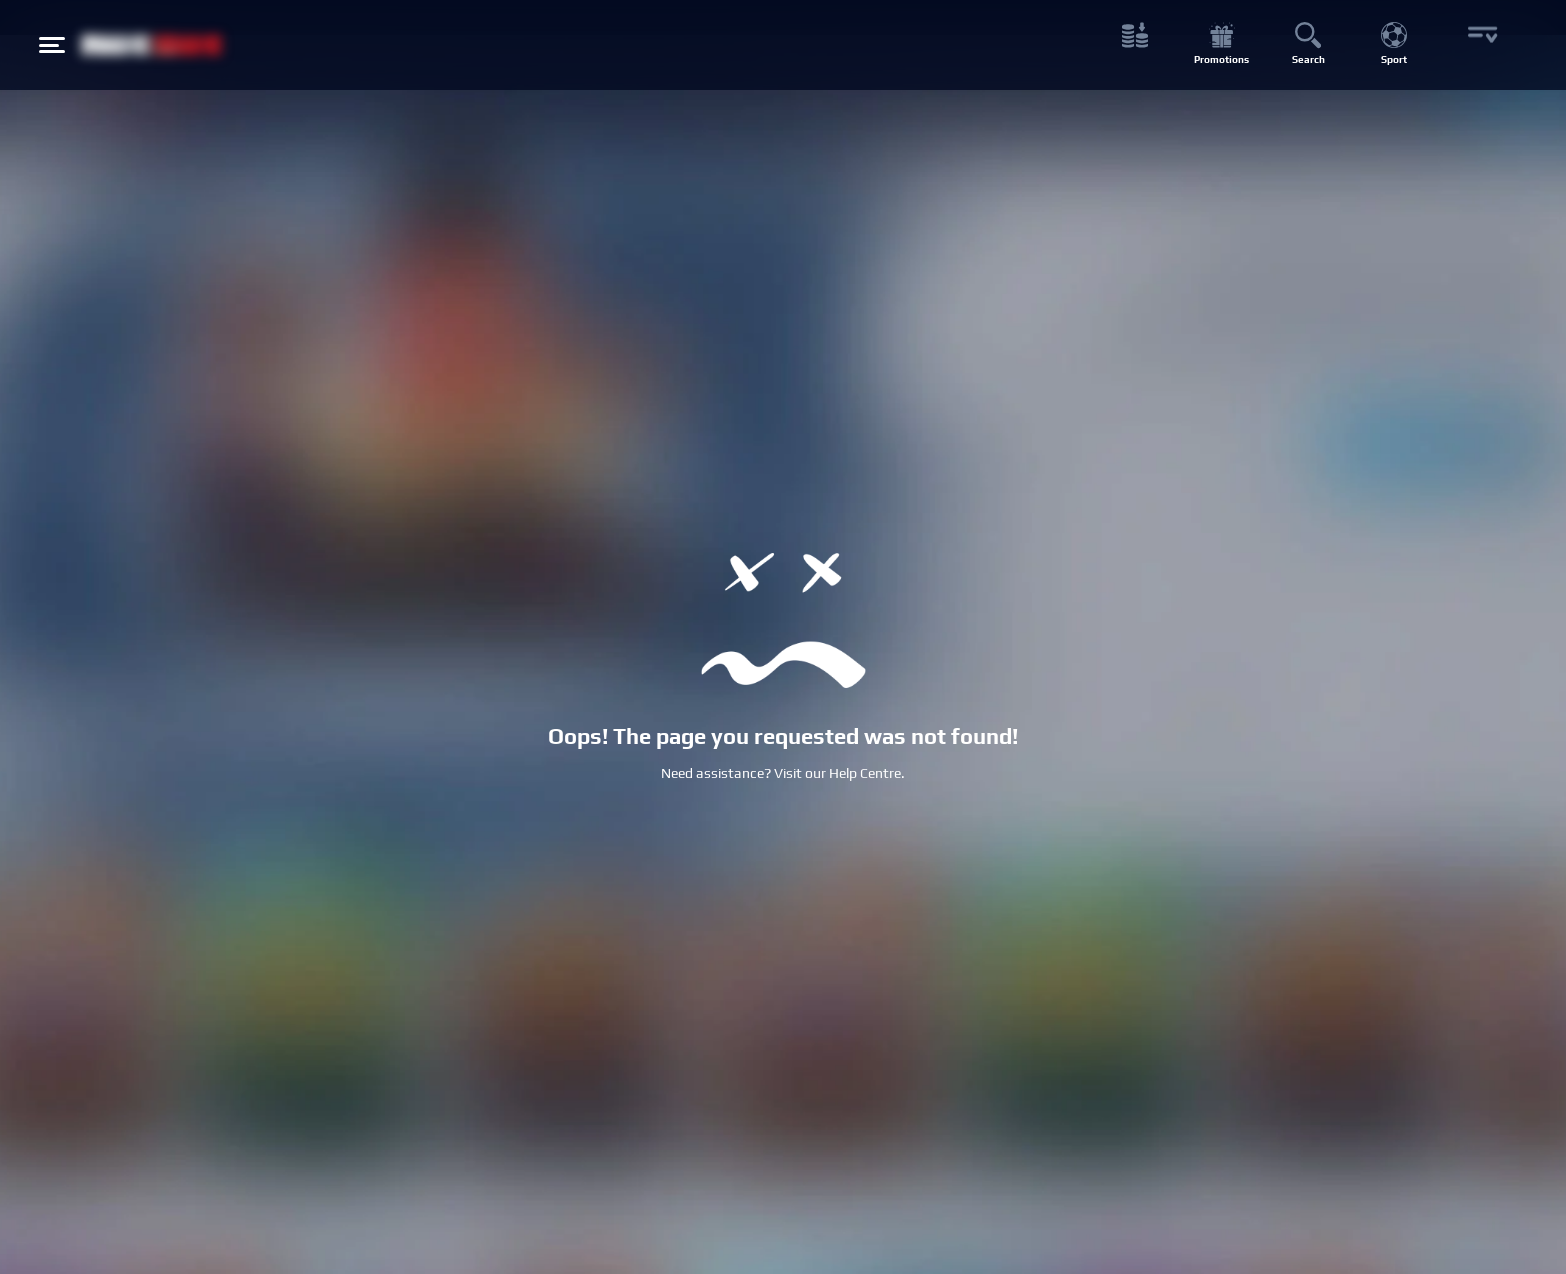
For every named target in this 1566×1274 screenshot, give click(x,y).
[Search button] (1307, 45)
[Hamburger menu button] (52, 45)
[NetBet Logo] (152, 44)
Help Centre (865, 773)
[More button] (1480, 45)
